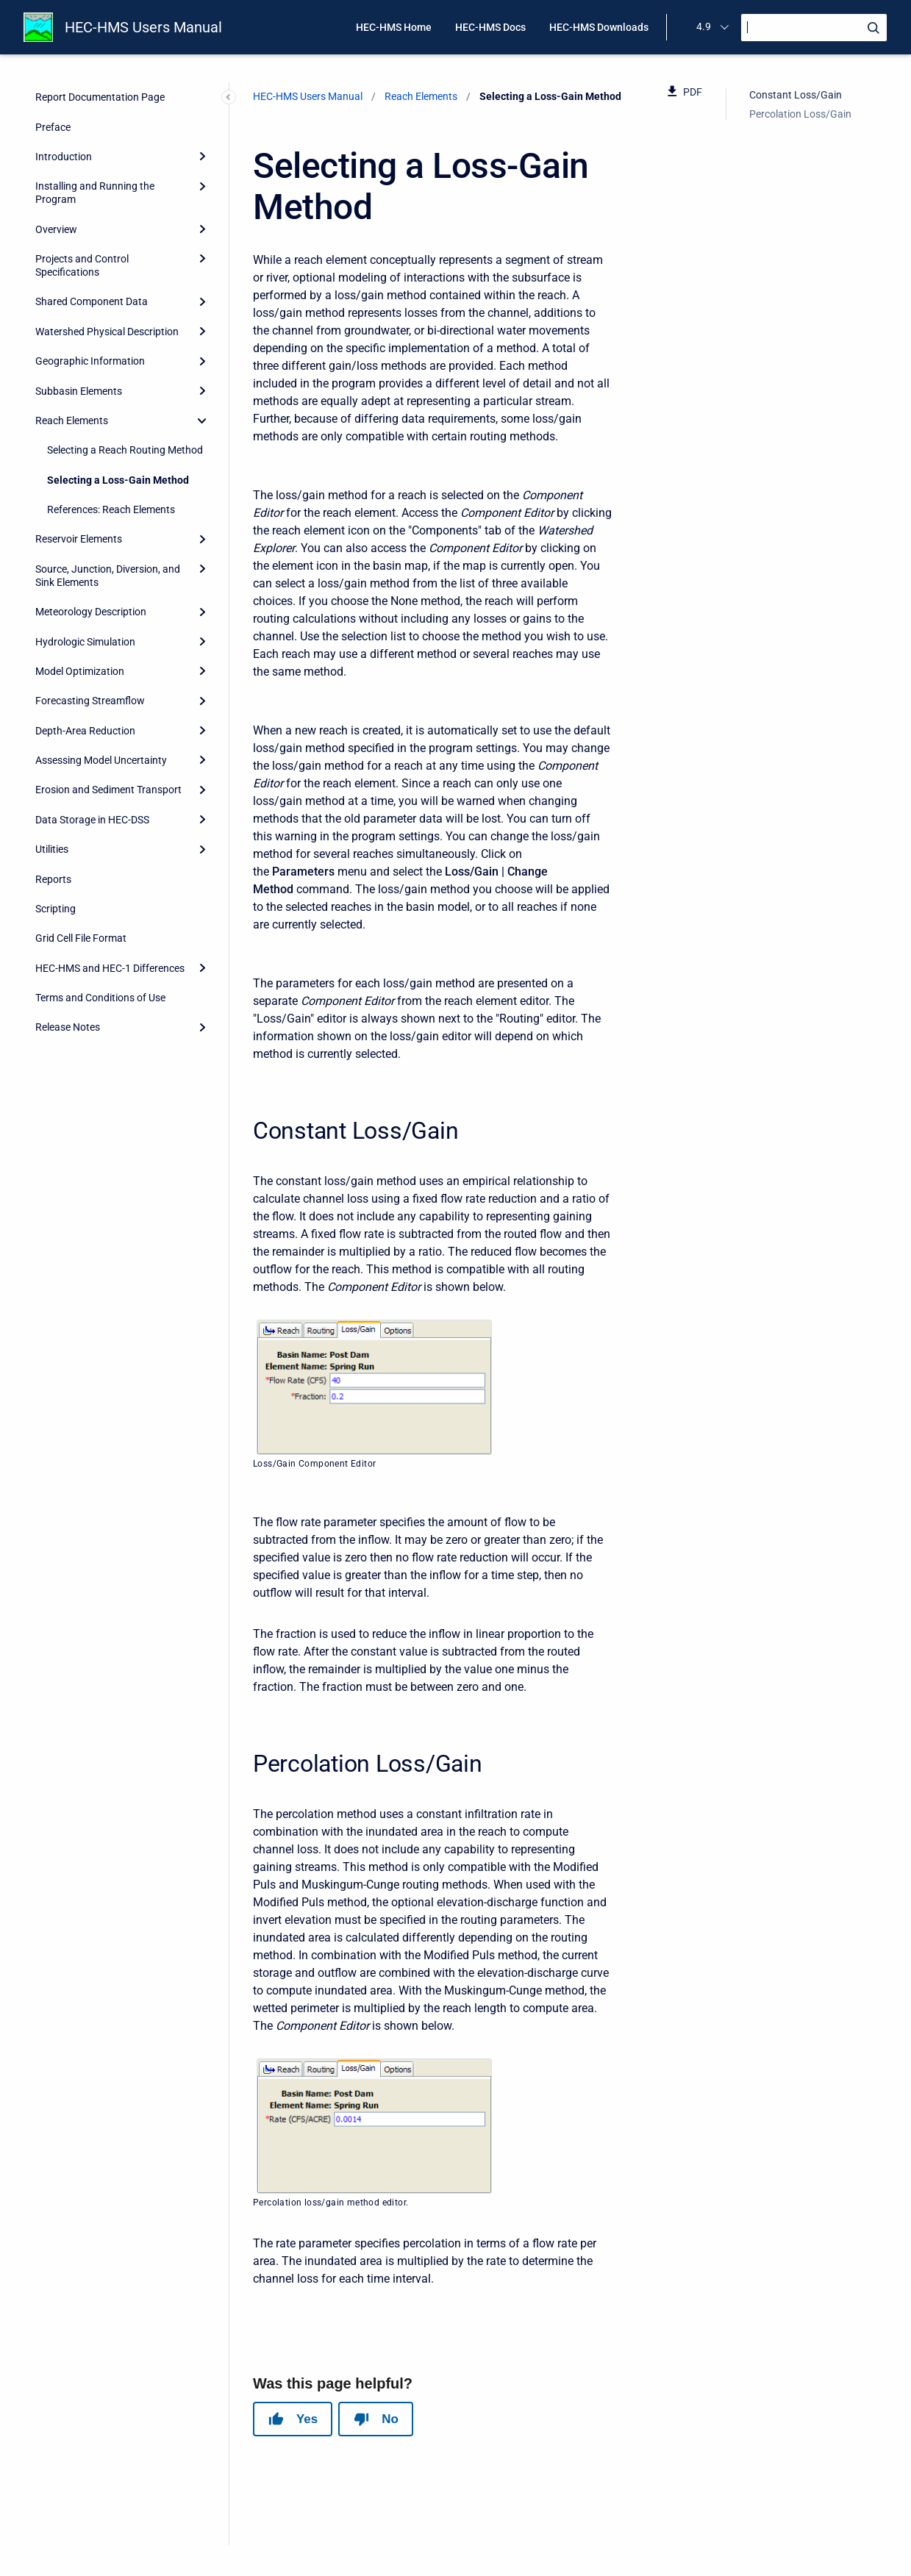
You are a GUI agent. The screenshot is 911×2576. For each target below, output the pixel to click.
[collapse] (202, 420)
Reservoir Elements (78, 539)
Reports (53, 879)
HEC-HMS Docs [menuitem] (490, 27)
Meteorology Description (90, 612)
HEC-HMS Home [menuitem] (394, 27)
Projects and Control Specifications (82, 265)
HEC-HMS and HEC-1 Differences (110, 968)
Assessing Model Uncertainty (101, 760)
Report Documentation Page (100, 97)
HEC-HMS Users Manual (143, 27)
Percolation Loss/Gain (800, 114)
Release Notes (67, 1027)
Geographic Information (90, 361)
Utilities (51, 849)
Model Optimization (79, 671)
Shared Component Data (91, 301)
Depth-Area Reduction (85, 731)
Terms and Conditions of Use (100, 997)
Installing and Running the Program (94, 192)
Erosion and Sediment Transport (108, 789)
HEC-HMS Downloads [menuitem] (599, 27)
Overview (56, 229)
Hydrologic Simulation (85, 642)
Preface (53, 127)
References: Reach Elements (111, 509)
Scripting (55, 909)
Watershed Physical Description (107, 331)
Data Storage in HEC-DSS (92, 820)
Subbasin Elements (78, 391)
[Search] (813, 27)
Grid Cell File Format (80, 938)
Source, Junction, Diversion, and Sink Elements (107, 575)
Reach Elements (71, 420)
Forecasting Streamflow (90, 700)
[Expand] (202, 156)
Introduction (63, 156)
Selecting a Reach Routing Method (125, 450)
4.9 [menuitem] (703, 26)
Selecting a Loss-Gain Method (118, 480)
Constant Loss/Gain (795, 95)
